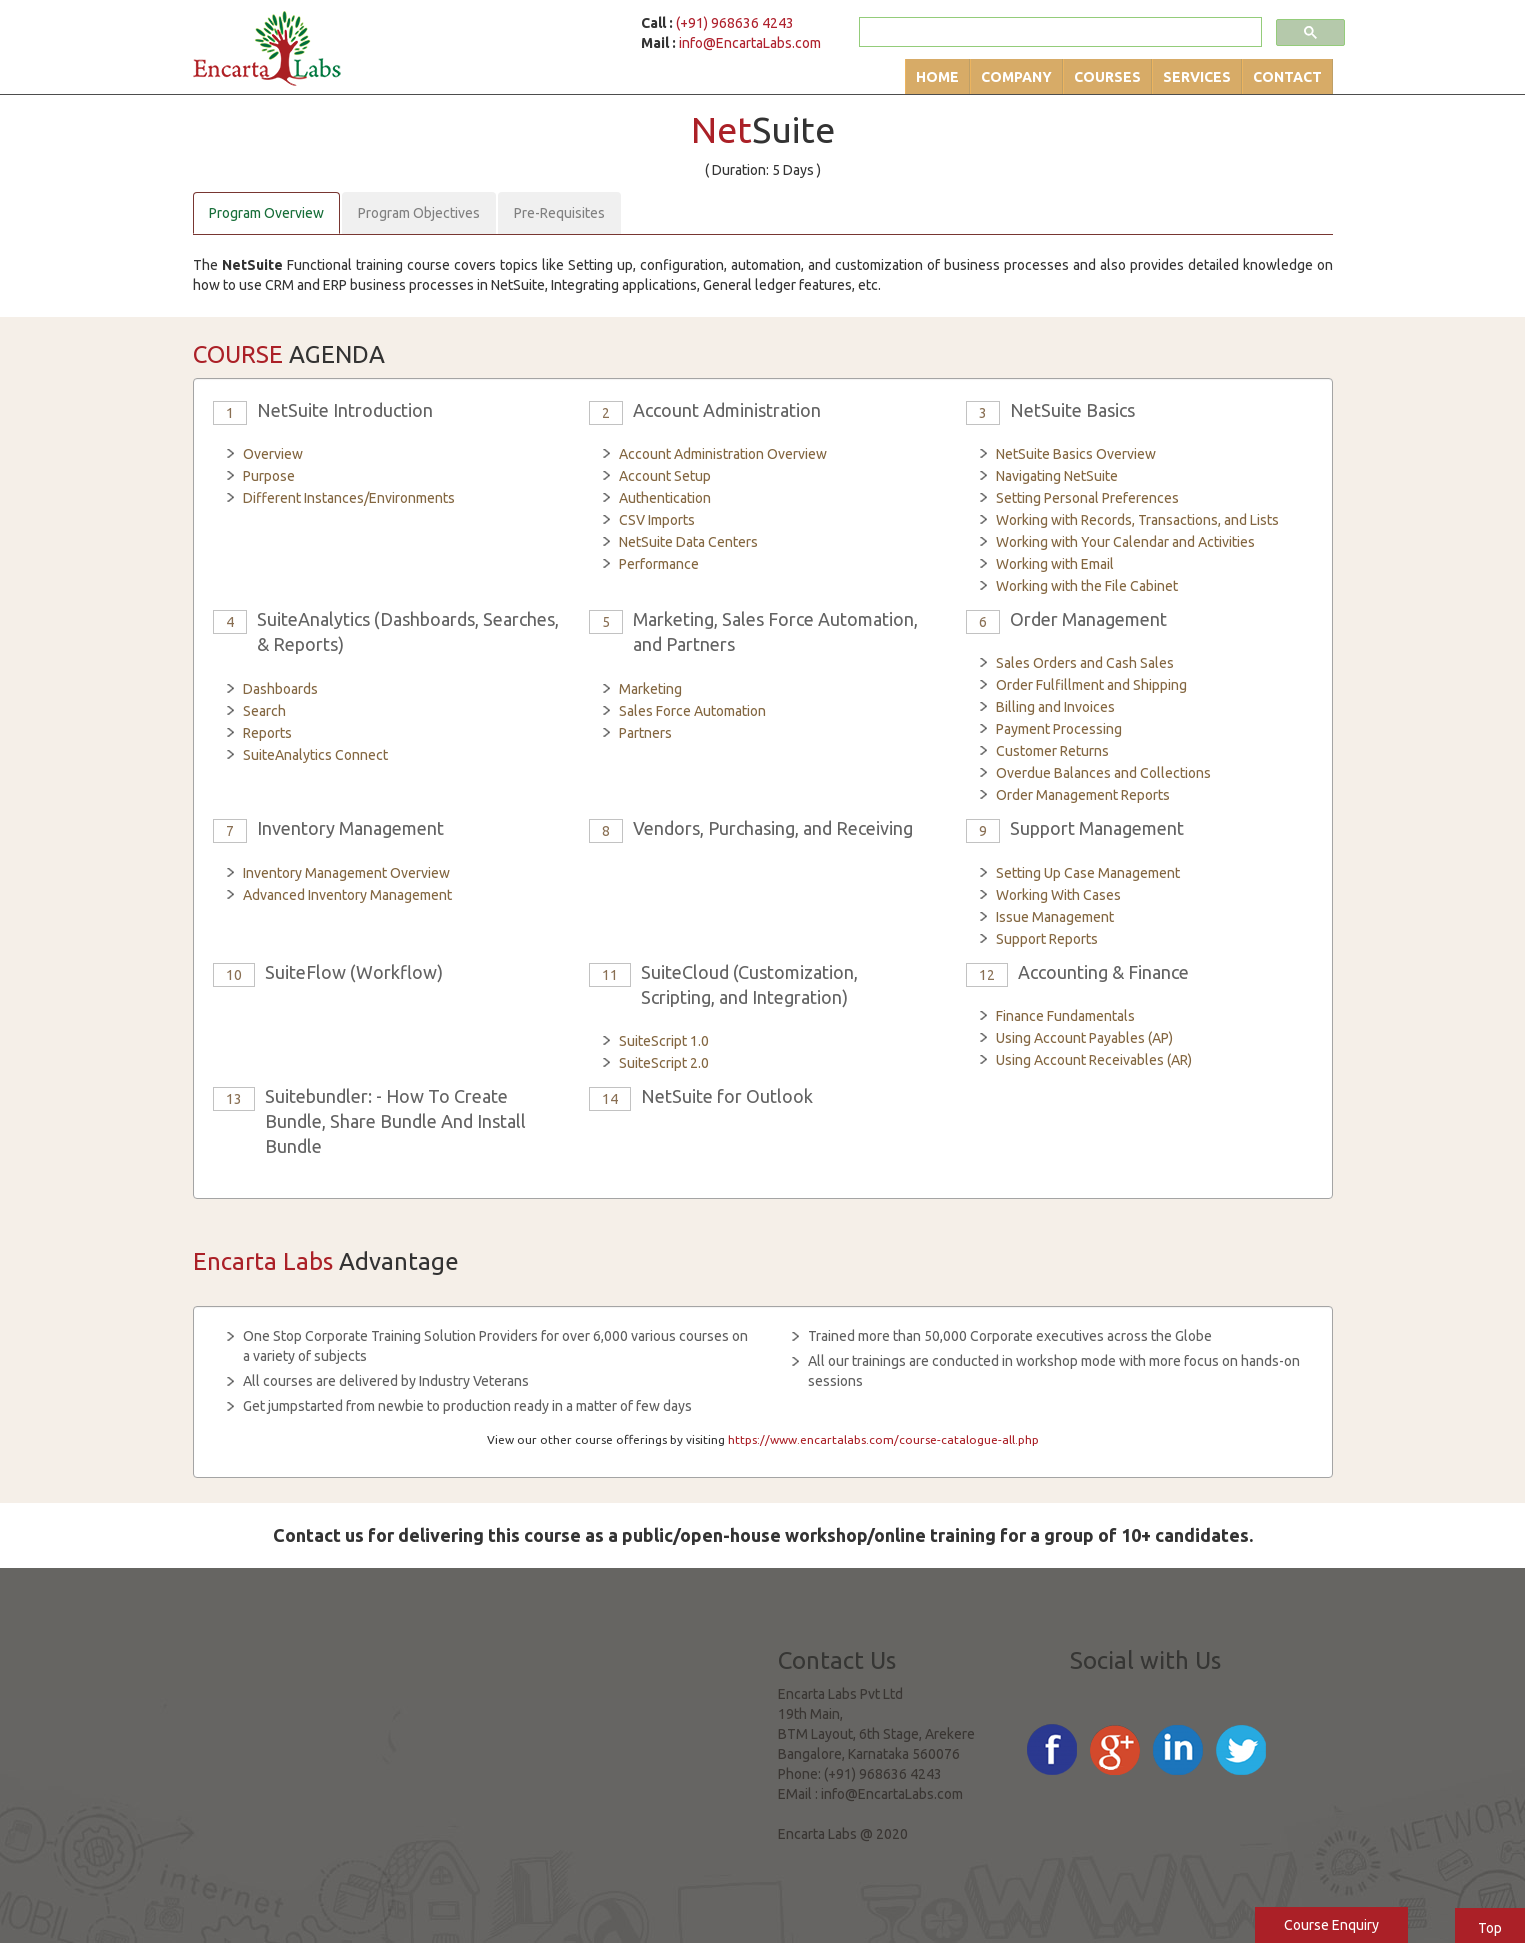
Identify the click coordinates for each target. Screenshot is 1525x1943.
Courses (1107, 77)
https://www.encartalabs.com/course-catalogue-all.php (883, 1439)
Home (937, 77)
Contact (1287, 77)
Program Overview (266, 213)
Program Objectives (419, 213)
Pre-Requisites (559, 213)
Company (1016, 77)
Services (1197, 77)
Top (1490, 1928)
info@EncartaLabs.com (750, 43)
